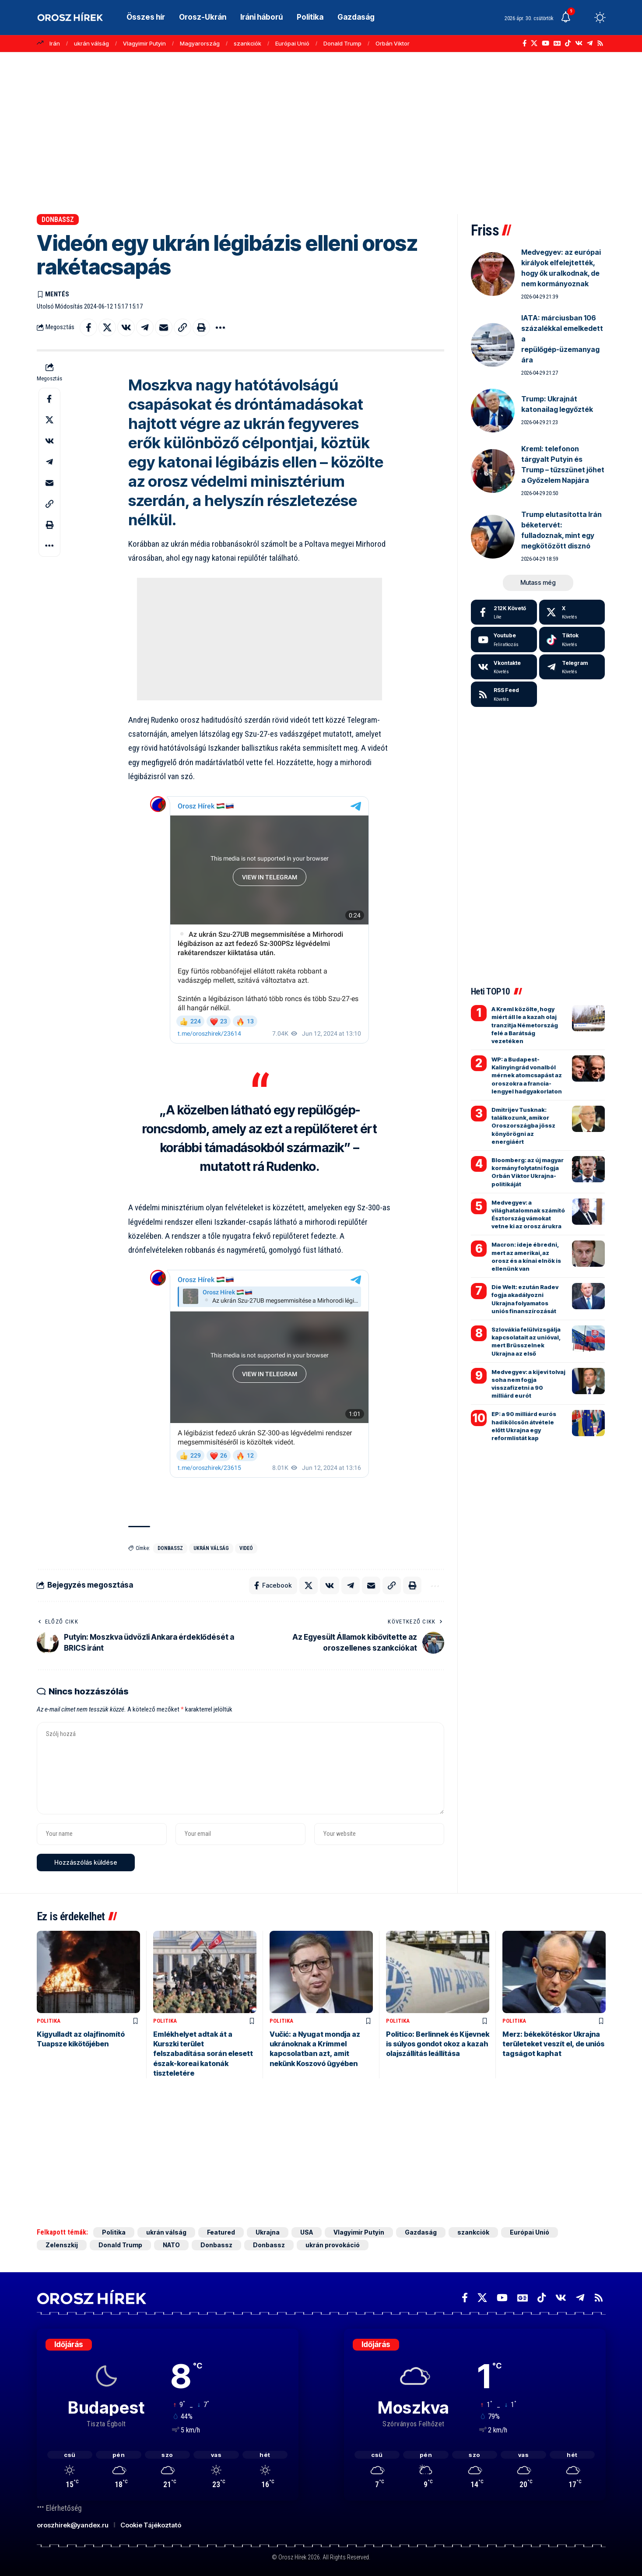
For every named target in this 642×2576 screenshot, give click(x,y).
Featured (221, 2232)
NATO (171, 2245)
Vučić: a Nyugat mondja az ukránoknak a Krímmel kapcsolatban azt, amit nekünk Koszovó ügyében (315, 2049)
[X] (534, 43)
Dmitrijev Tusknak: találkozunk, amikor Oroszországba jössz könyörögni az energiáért (523, 1125)
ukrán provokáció (332, 2245)
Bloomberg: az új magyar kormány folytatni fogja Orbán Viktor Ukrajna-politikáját (527, 1172)
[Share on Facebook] (88, 327)
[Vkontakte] (579, 43)
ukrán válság (91, 43)
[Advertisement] (321, 128)
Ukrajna (268, 2232)
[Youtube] (504, 639)
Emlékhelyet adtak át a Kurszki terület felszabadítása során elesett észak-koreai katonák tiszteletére (203, 2054)
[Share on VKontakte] (126, 327)
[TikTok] (568, 43)
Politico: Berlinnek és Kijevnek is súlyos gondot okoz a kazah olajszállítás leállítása (437, 2044)
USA (306, 2232)
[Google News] (557, 43)
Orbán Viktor (392, 43)
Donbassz (58, 219)
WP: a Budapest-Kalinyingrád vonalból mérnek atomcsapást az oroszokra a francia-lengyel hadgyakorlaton (526, 1075)
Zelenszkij (62, 2245)
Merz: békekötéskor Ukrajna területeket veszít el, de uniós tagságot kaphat (553, 2044)
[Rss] (600, 43)
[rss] (504, 694)
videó (246, 1548)
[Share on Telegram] (145, 327)
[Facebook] (524, 43)
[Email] (163, 327)
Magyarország (200, 43)
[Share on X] (107, 327)
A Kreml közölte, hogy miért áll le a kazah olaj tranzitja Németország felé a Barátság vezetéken (524, 1024)
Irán (54, 43)
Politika (48, 2020)
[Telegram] (590, 43)
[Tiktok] (572, 639)
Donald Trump (342, 43)
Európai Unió (292, 43)
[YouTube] (545, 43)
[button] (584, 17)
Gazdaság (421, 2232)
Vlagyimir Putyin (144, 43)
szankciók (247, 43)
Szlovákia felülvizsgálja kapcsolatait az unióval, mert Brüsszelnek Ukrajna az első (526, 1341)
